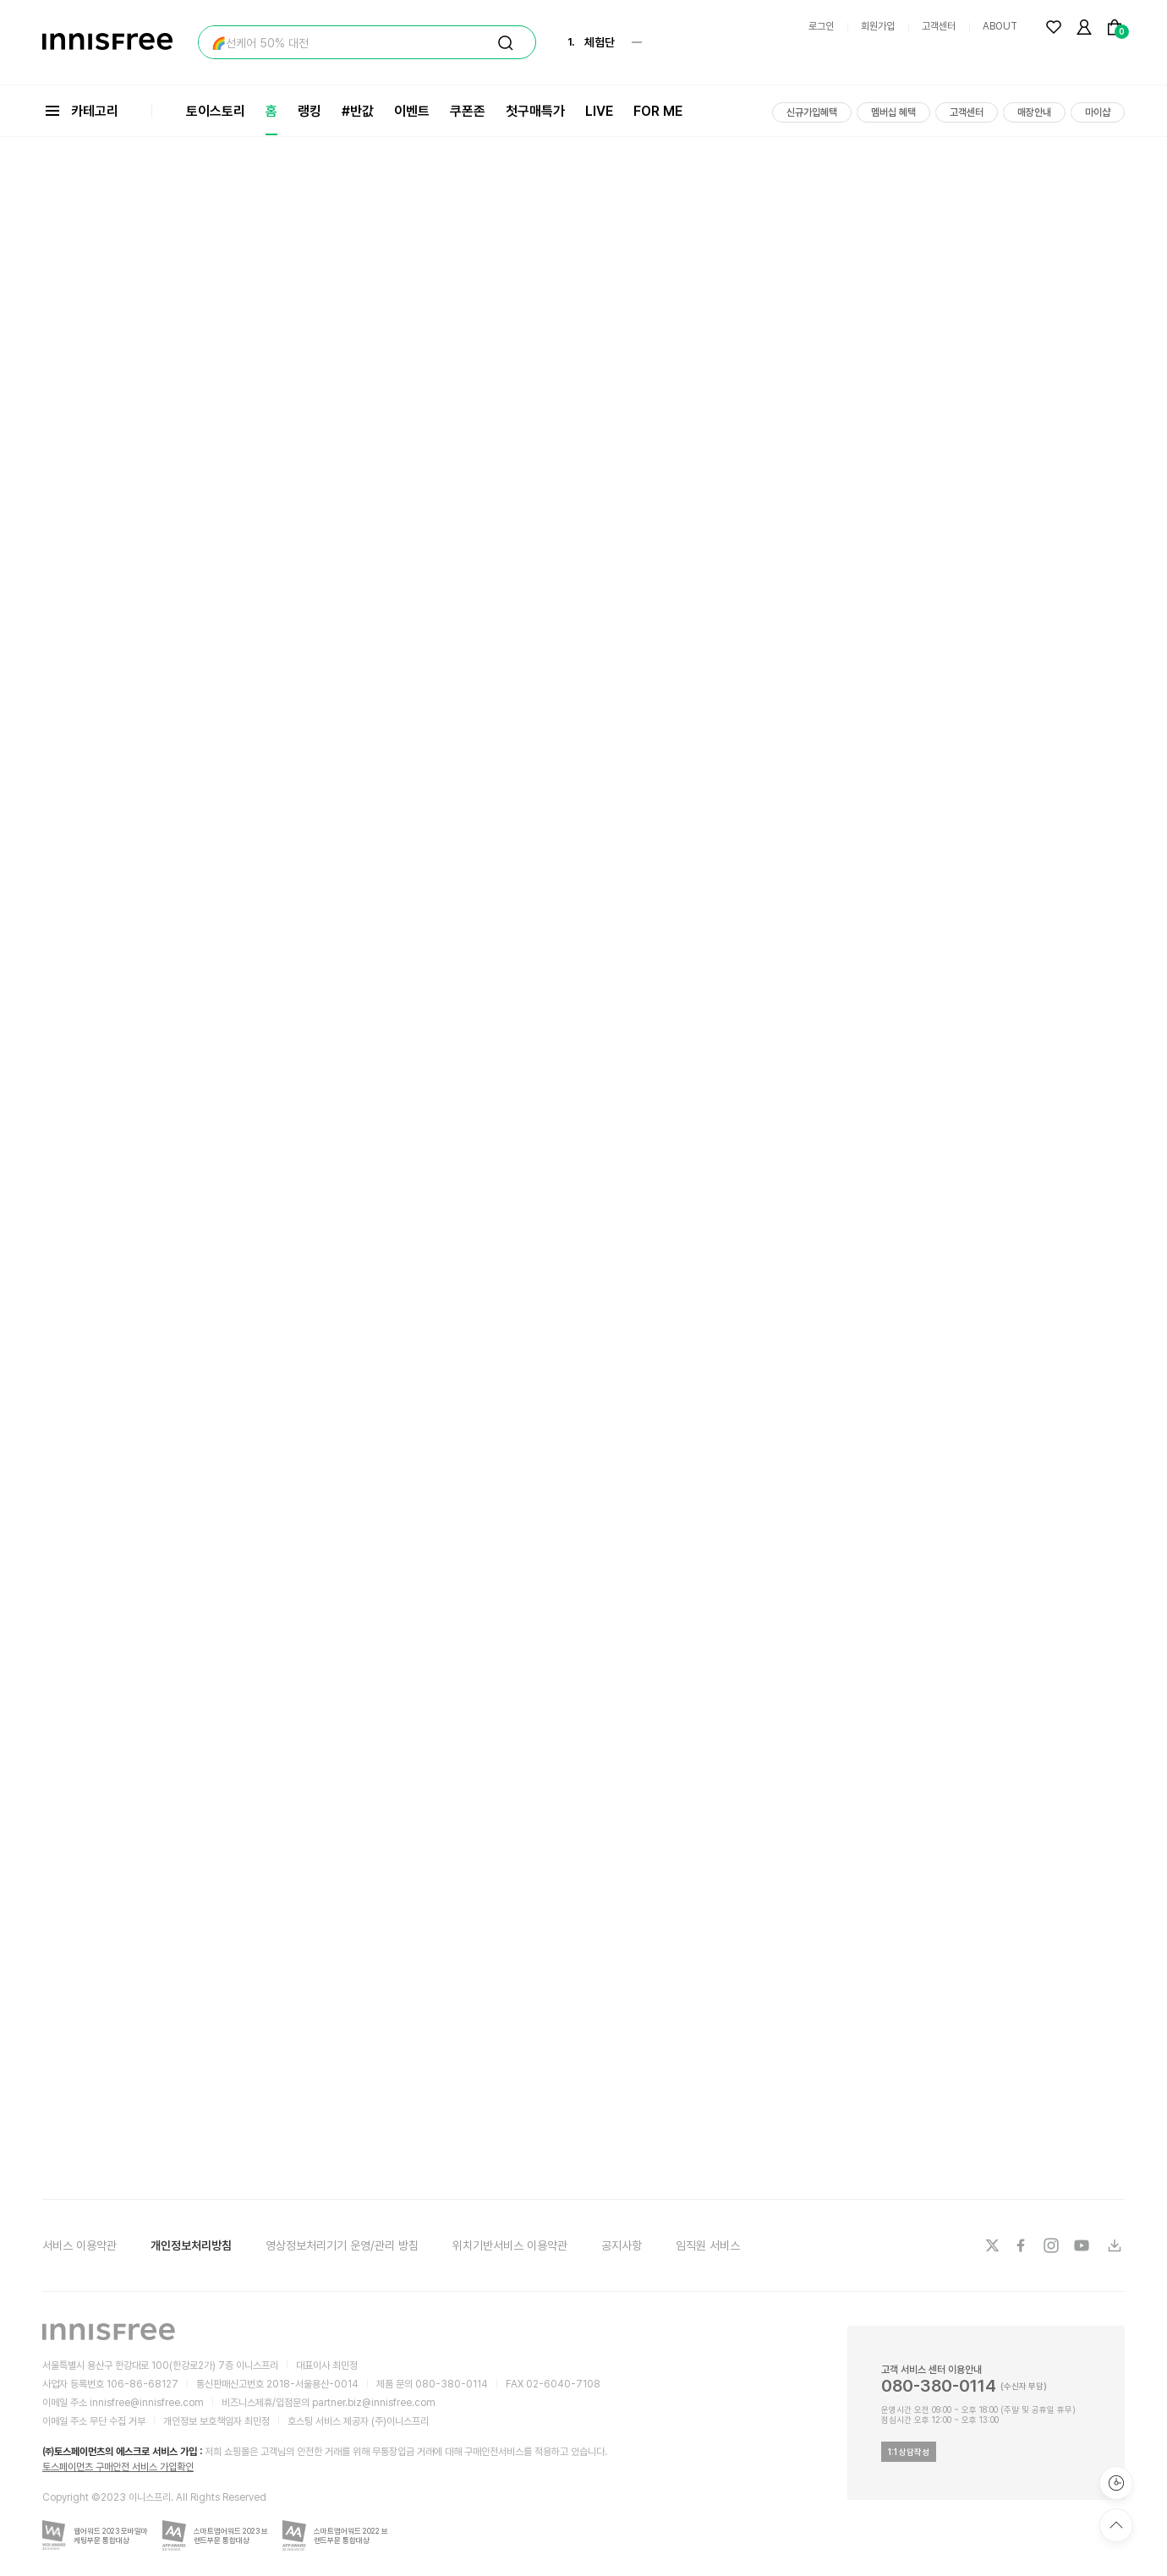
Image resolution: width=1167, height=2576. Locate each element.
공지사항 (621, 2245)
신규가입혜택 (811, 112)
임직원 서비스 (708, 2245)
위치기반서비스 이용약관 (509, 2245)
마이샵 (1097, 112)
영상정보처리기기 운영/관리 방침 (342, 2245)
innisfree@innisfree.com (147, 2403)
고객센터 (939, 26)
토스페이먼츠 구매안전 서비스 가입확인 (118, 2467)
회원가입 (878, 26)
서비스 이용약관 (79, 2245)
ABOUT (1000, 26)
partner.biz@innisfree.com (374, 2403)
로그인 (821, 26)
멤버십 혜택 (893, 112)
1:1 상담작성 (908, 2452)
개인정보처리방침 (191, 2245)
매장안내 (1034, 112)
